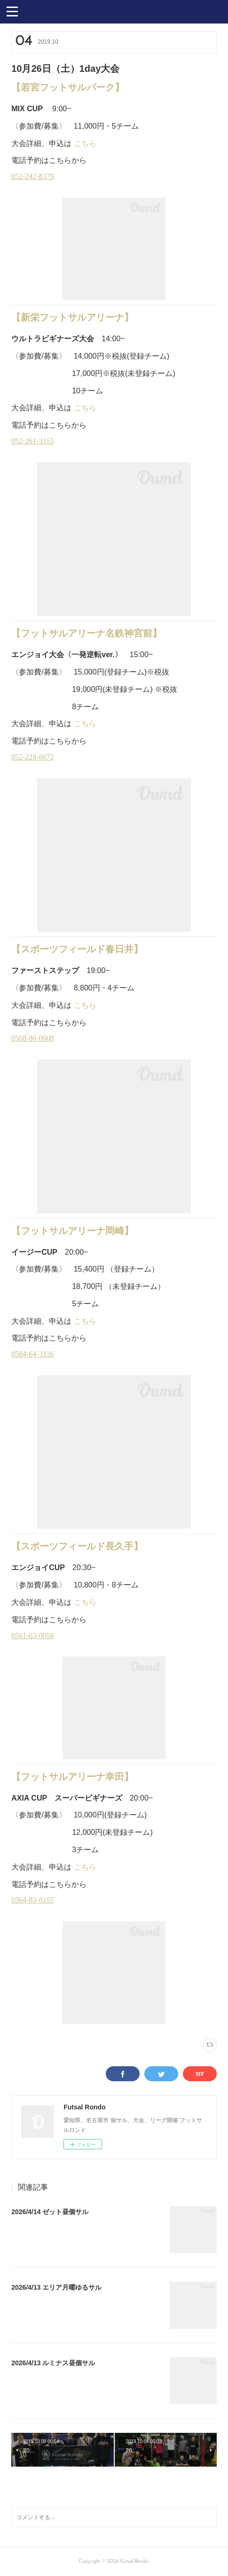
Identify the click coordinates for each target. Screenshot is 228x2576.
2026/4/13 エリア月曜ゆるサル (56, 2287)
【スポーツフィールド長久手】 (77, 1546)
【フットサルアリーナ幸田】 (72, 1776)
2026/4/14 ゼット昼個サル (49, 2212)
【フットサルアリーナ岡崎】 (72, 1231)
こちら (85, 143)
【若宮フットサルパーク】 (67, 87)
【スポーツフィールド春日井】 (77, 949)
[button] (12, 11)
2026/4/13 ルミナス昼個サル (53, 2363)
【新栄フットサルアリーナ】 (72, 317)
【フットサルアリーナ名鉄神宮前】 (86, 633)
